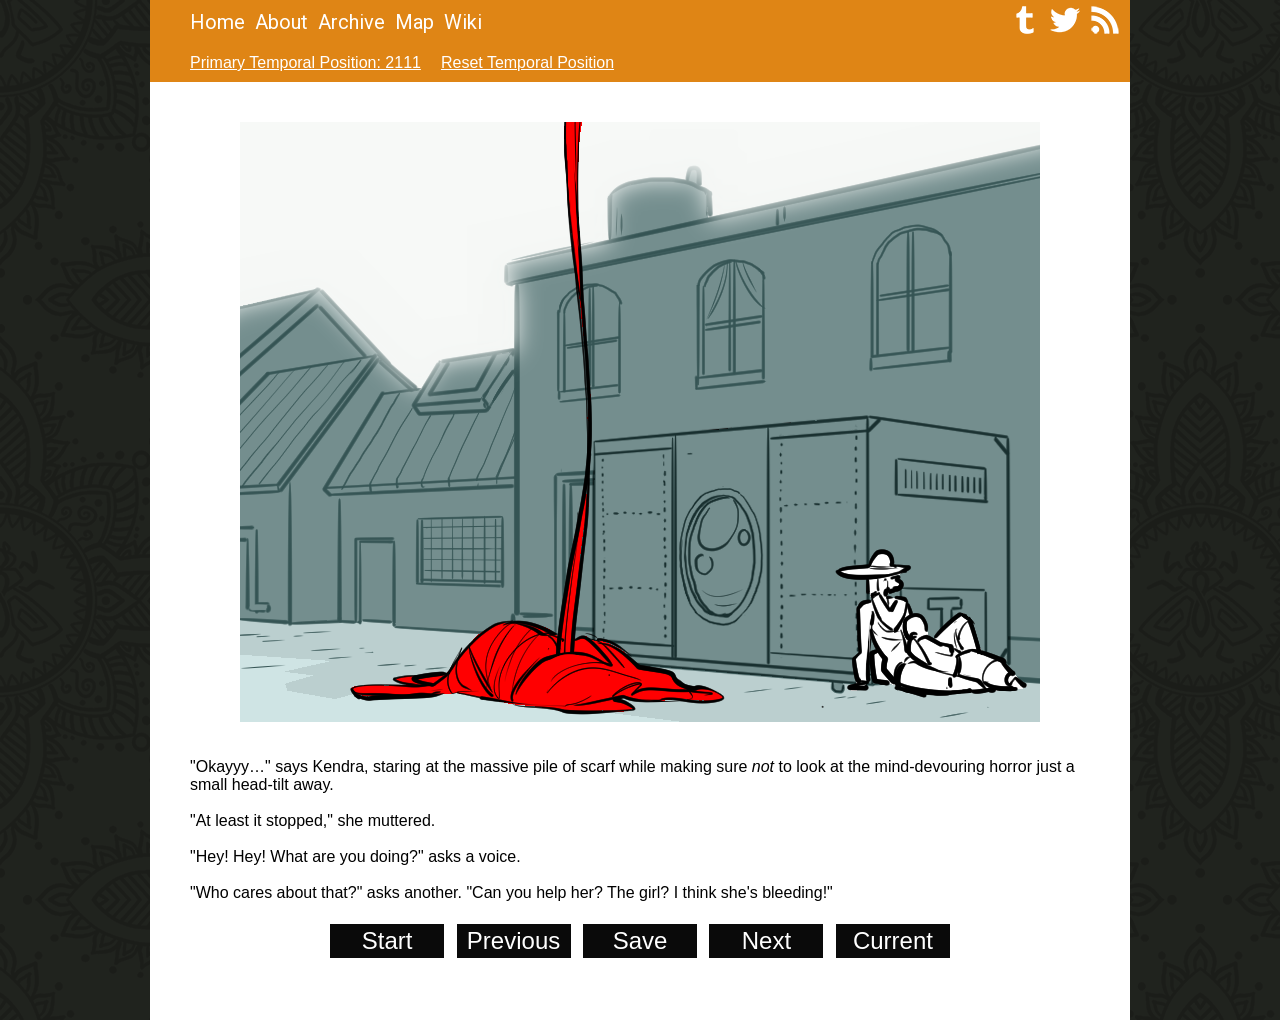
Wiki (463, 22)
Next (766, 940)
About (281, 22)
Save (640, 940)
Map (414, 22)
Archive (351, 22)
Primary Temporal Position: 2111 (305, 62)
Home (217, 22)
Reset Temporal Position (527, 62)
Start (387, 940)
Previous (513, 940)
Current (893, 940)
